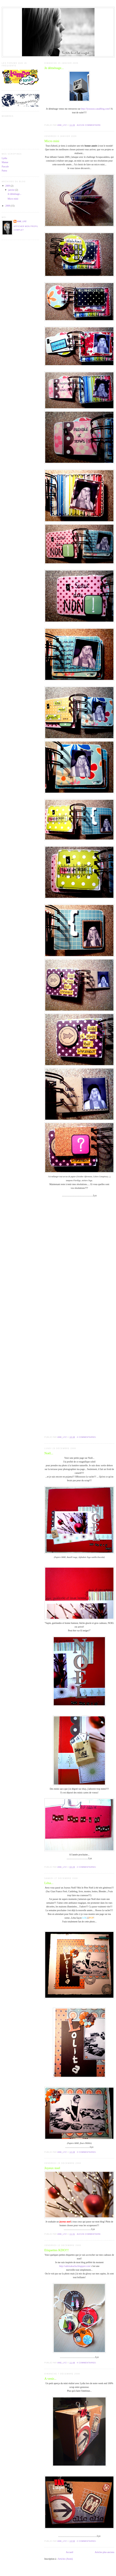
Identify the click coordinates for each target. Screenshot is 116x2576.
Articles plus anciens (104, 2552)
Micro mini (51, 141)
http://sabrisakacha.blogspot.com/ (75, 2266)
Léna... (48, 1883)
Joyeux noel (52, 2168)
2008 (8, 205)
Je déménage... (54, 68)
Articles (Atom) (65, 2559)
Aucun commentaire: (89, 125)
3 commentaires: (87, 2152)
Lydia (4, 158)
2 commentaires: (87, 1867)
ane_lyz (21, 221)
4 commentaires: (87, 1437)
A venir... (50, 2378)
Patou (4, 170)
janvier (11, 190)
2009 (8, 186)
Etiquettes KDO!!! (56, 2250)
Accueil (69, 2552)
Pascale (5, 166)
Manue (5, 162)
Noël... (48, 1453)
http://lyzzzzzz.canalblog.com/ (95, 109)
